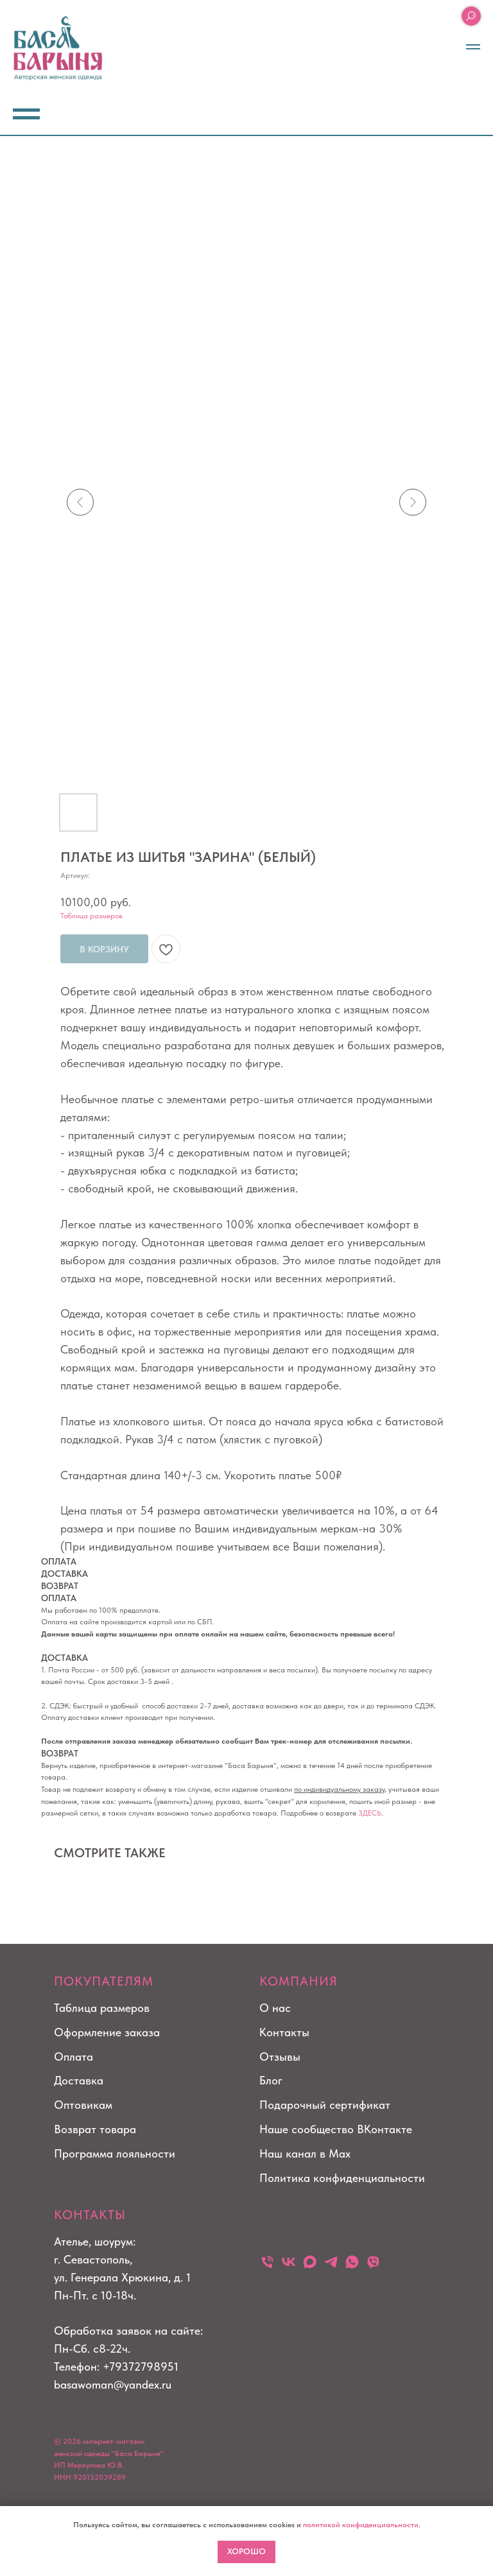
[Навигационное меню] (473, 46)
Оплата (73, 2056)
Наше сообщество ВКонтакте (335, 2129)
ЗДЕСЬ (369, 1812)
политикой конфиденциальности (361, 2524)
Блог (270, 2080)
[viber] (373, 2262)
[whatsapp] (352, 2262)
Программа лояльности (114, 2153)
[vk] (289, 2262)
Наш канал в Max (304, 2153)
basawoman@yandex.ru (112, 2384)
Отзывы (279, 2056)
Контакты (284, 2032)
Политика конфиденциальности (342, 2178)
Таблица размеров (91, 915)
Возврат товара (95, 2129)
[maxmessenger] (310, 2262)
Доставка (78, 2080)
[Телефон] (267, 2262)
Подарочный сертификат (324, 2104)
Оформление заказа (107, 2032)
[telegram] (331, 2262)
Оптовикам (83, 2104)
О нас (275, 2007)
